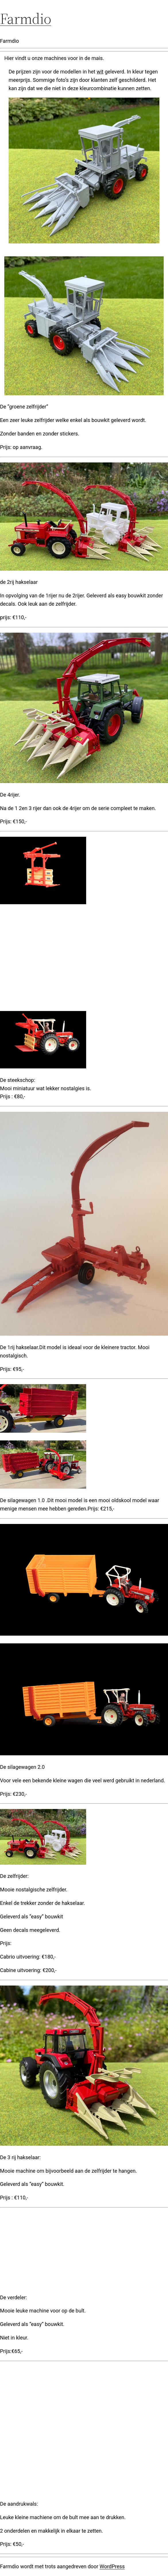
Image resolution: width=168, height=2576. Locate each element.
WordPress (112, 2566)
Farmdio (25, 18)
